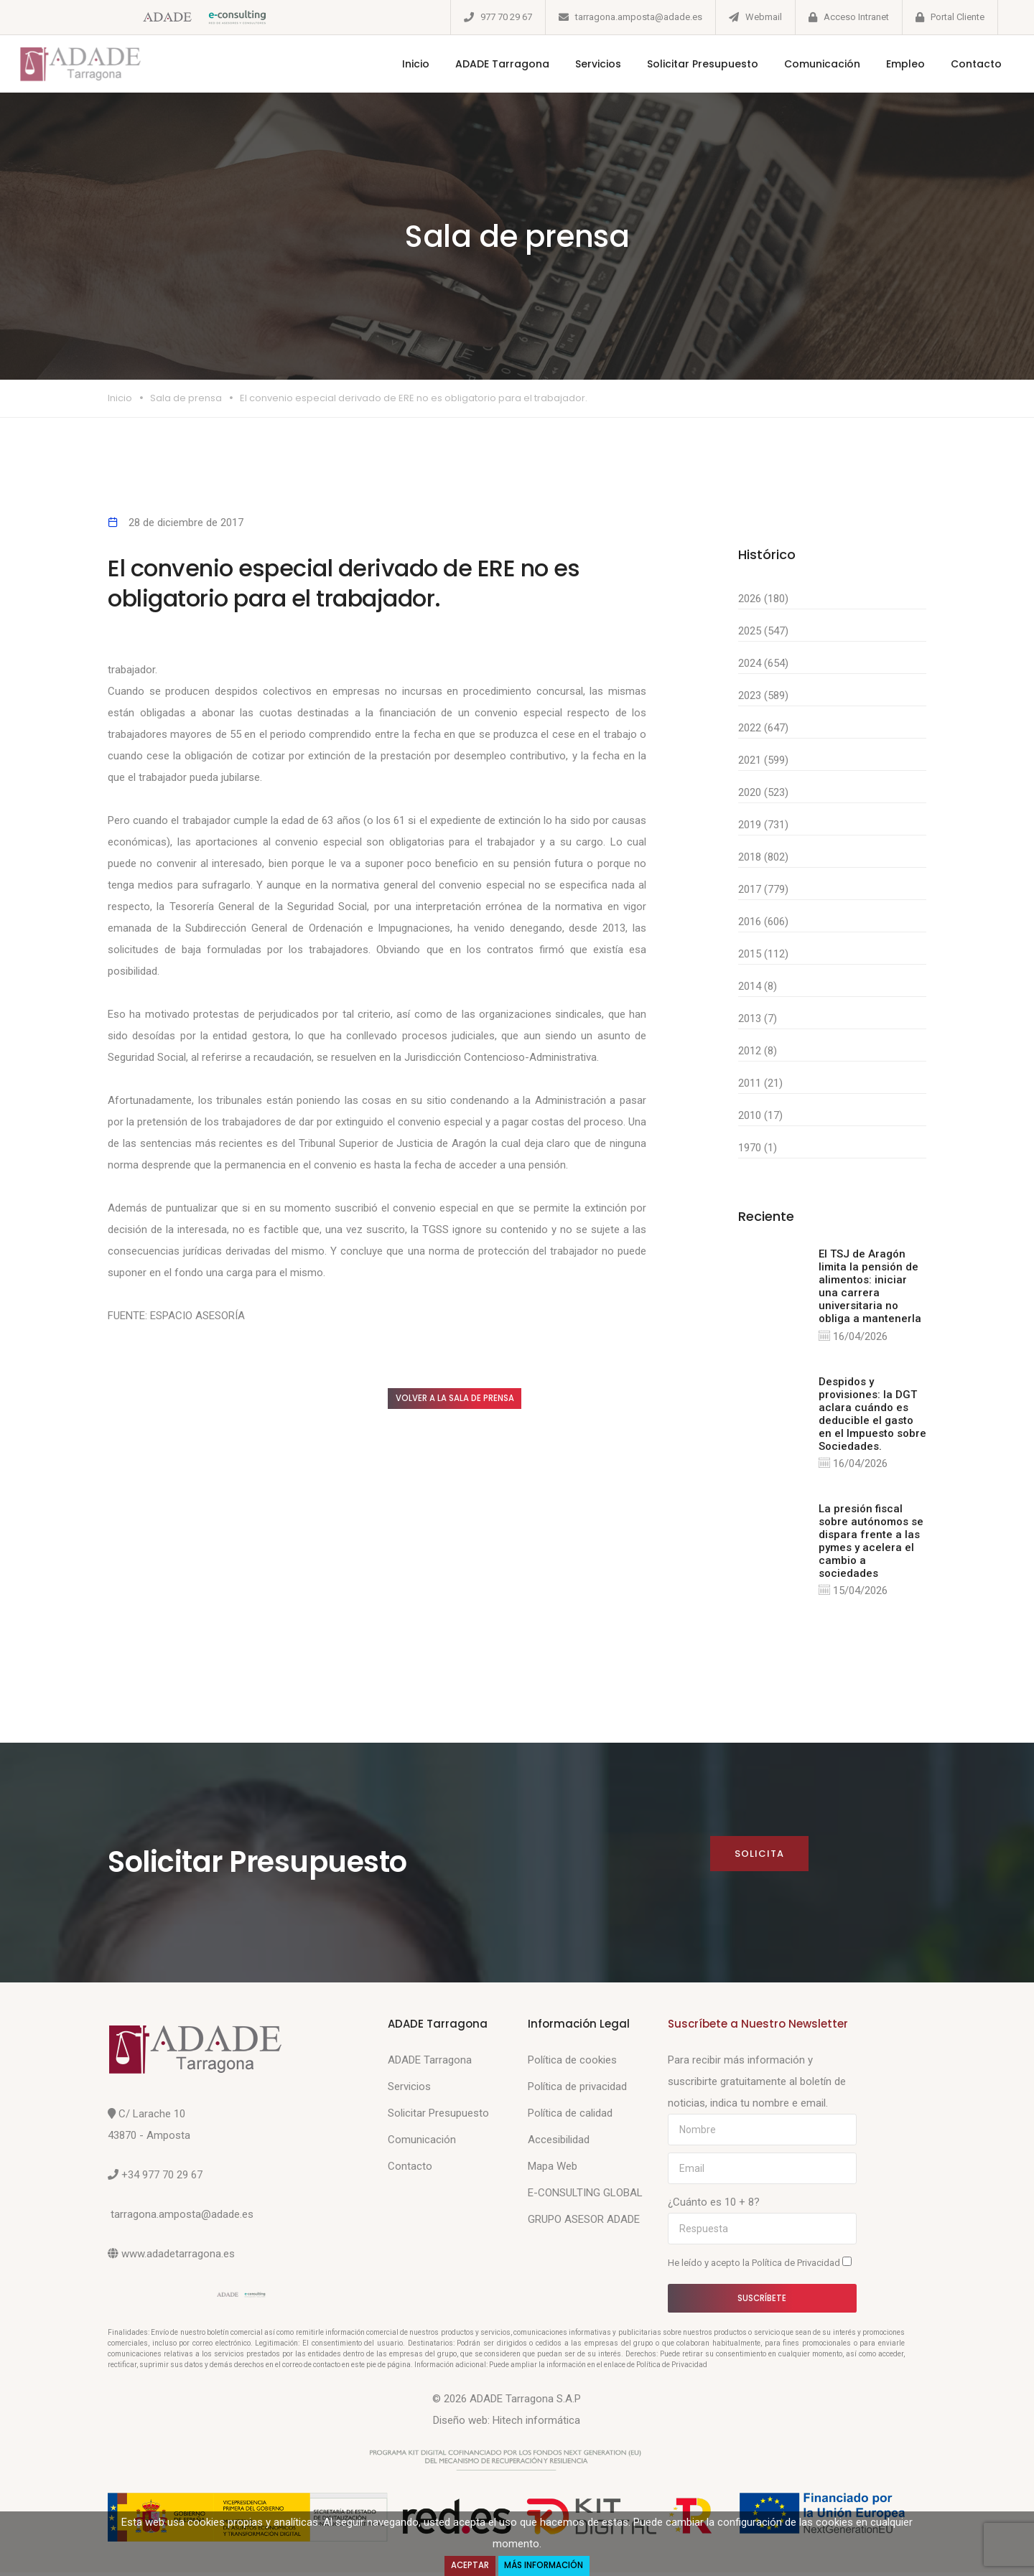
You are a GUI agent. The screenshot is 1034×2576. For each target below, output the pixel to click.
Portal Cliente (957, 16)
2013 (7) (757, 1018)
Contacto (959, 64)
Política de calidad (570, 2116)
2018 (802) (763, 857)
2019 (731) (763, 824)
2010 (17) (760, 1115)
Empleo (889, 64)
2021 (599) (763, 760)
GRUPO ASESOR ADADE (584, 2222)
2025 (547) (763, 630)
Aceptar (467, 2565)
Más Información (546, 2565)
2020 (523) (763, 792)
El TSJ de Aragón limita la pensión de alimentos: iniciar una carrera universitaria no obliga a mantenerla (870, 1286)
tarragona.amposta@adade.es (638, 16)
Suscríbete (762, 2301)
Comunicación (806, 64)
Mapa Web (552, 2169)
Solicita (758, 1856)
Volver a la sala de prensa (470, 1399)
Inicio (399, 64)
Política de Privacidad (797, 2266)
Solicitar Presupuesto (686, 64)
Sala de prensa (186, 398)
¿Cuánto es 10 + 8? (714, 2205)
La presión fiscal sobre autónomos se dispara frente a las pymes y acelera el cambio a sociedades (871, 1542)
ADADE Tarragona (486, 64)
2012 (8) (757, 1050)
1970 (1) (757, 1147)
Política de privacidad (577, 2090)
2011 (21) (760, 1083)
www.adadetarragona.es (178, 2257)
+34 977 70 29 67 (161, 2178)
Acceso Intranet (856, 16)
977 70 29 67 (506, 16)
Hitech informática (536, 2423)
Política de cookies (572, 2063)
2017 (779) (763, 889)
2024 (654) (763, 663)
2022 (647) (763, 727)
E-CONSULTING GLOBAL (585, 2196)
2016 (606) (763, 921)
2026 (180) (763, 598)
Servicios (582, 64)
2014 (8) (757, 986)
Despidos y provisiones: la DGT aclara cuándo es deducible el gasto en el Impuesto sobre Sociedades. (872, 1414)
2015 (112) (763, 953)
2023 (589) (763, 695)
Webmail (763, 16)
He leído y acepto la (760, 2266)
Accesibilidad (559, 2143)
